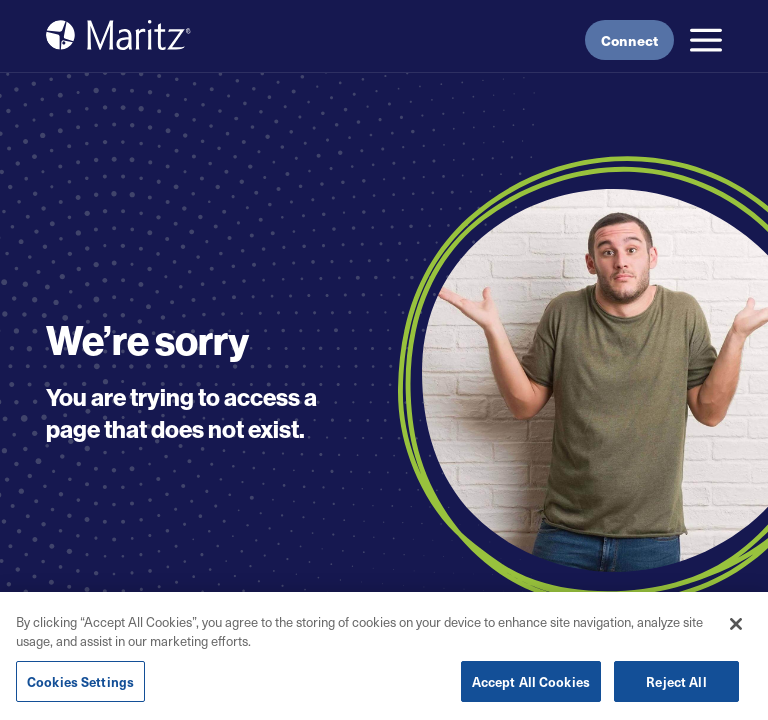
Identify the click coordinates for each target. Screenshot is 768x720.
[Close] (736, 629)
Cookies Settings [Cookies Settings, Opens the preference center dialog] (80, 686)
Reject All (676, 686)
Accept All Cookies (531, 686)
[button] (706, 40)
